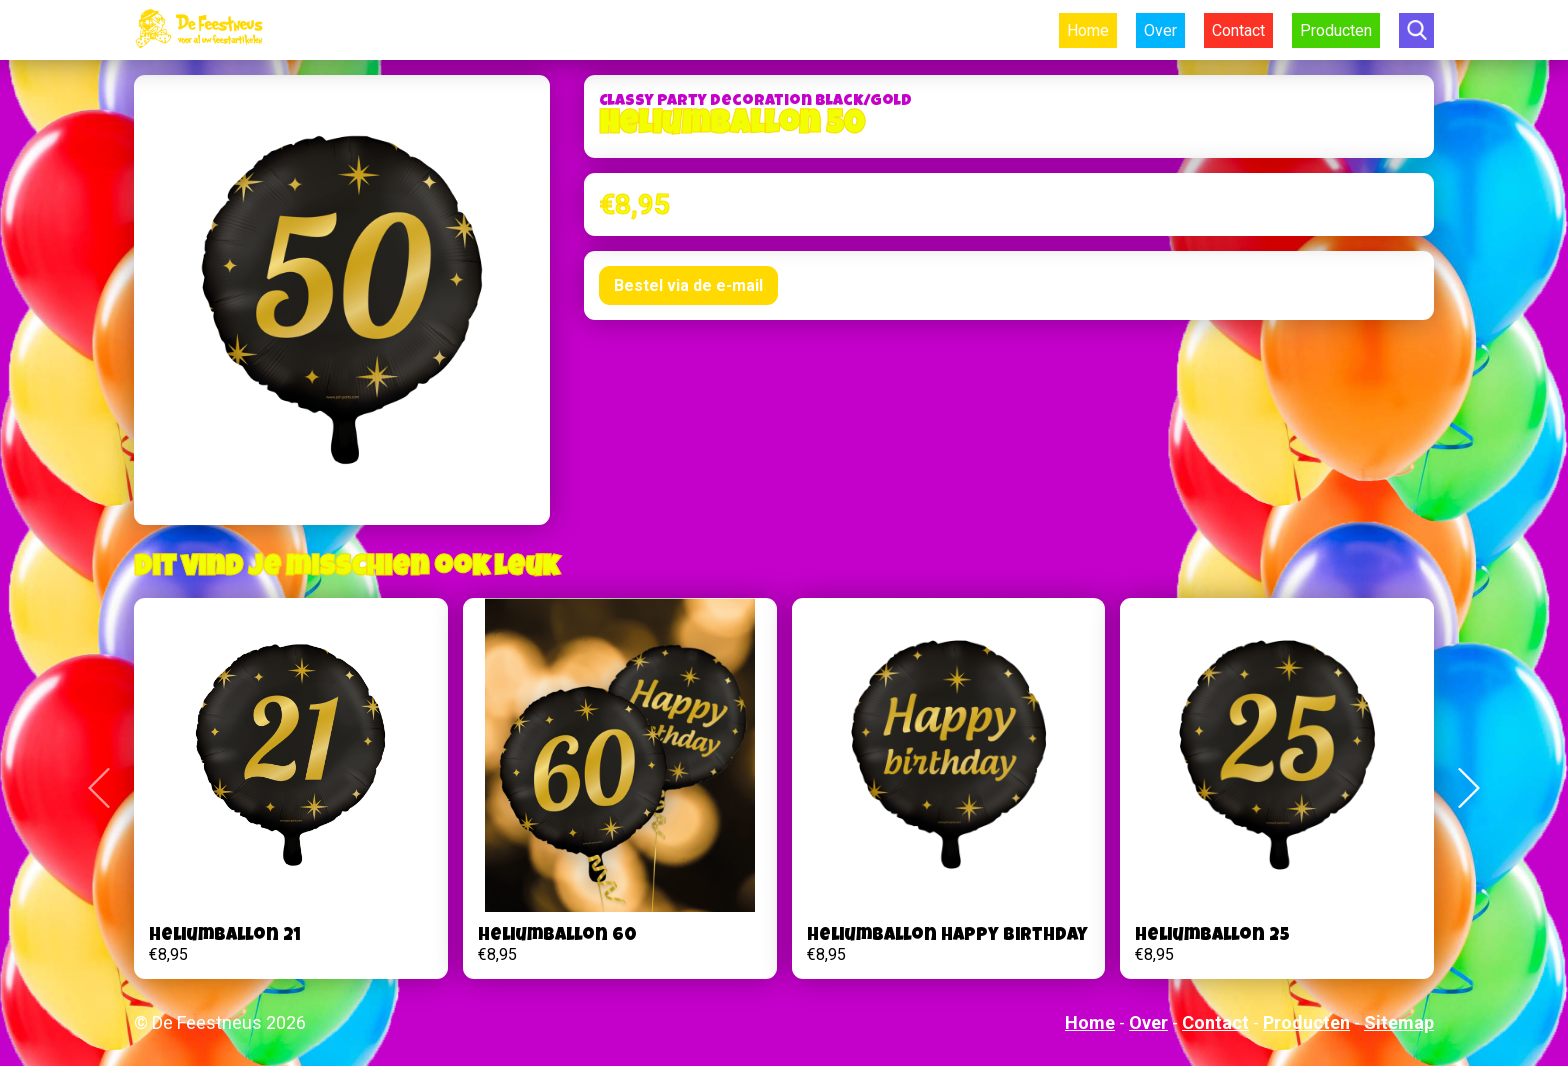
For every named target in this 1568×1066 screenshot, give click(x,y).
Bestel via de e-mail (688, 285)
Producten (1336, 30)
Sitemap (1399, 1022)
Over (1160, 30)
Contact (1238, 30)
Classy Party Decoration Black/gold (755, 102)
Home (1088, 30)
